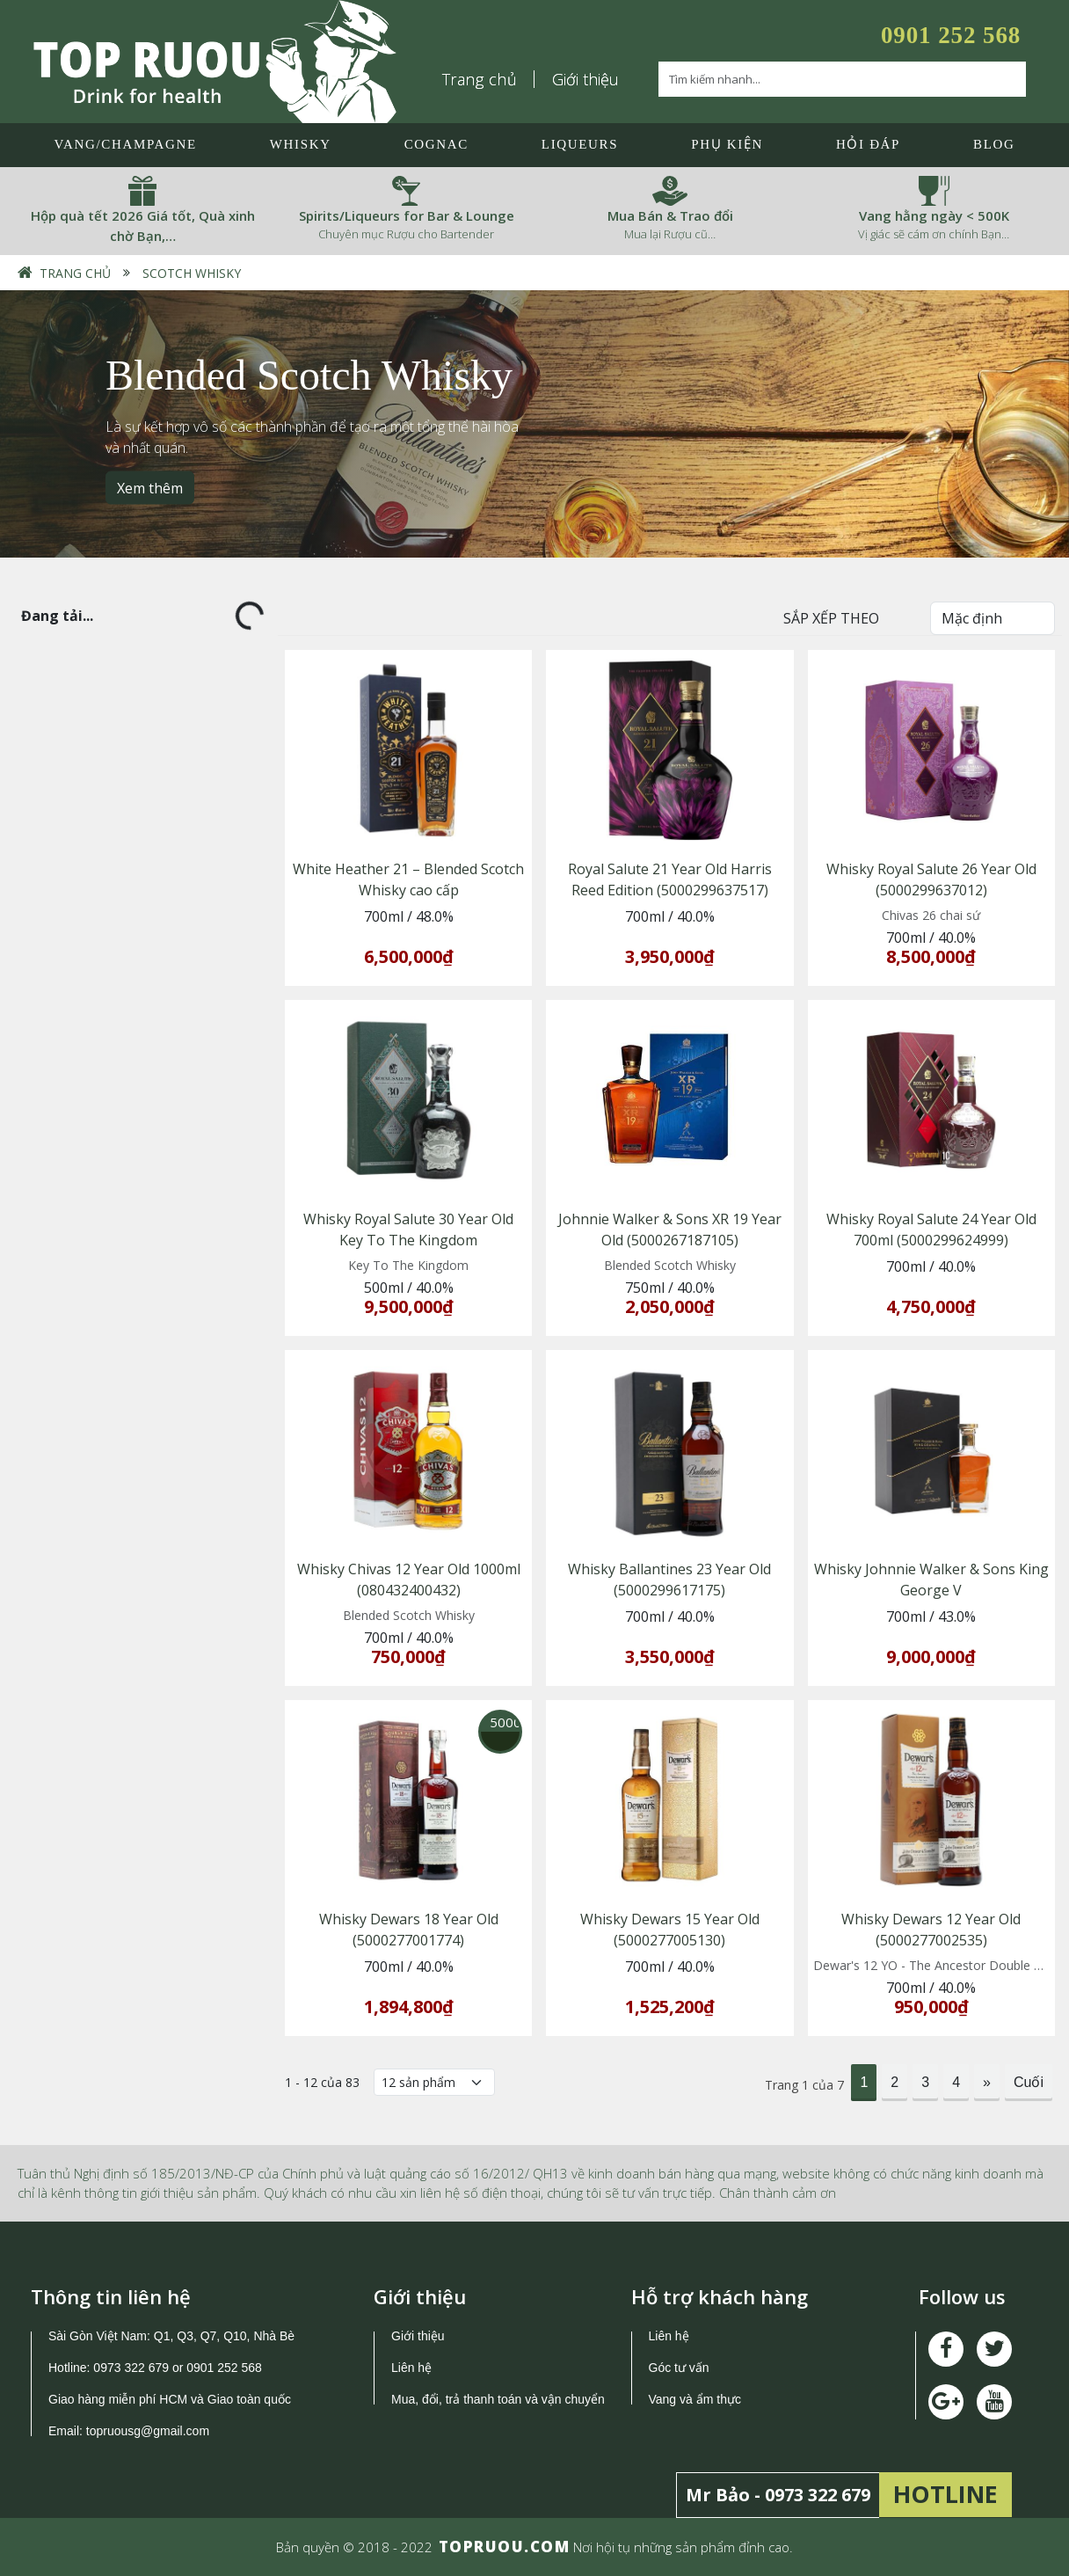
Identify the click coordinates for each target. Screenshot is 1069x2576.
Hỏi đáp (868, 144)
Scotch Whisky (191, 273)
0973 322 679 (131, 2368)
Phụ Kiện (727, 144)
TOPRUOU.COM (505, 2546)
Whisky (300, 144)
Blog (993, 144)
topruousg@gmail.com (149, 2431)
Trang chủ (480, 79)
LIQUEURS (580, 144)
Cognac (436, 144)
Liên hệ (411, 2368)
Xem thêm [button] (150, 487)
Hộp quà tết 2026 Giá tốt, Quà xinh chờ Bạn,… (143, 225)
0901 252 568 (951, 35)
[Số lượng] (434, 2082)
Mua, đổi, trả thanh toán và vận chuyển (498, 2399)
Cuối (1029, 2082)
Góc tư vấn (679, 2368)
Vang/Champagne (125, 144)
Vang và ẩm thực (695, 2399)
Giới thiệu (585, 79)
